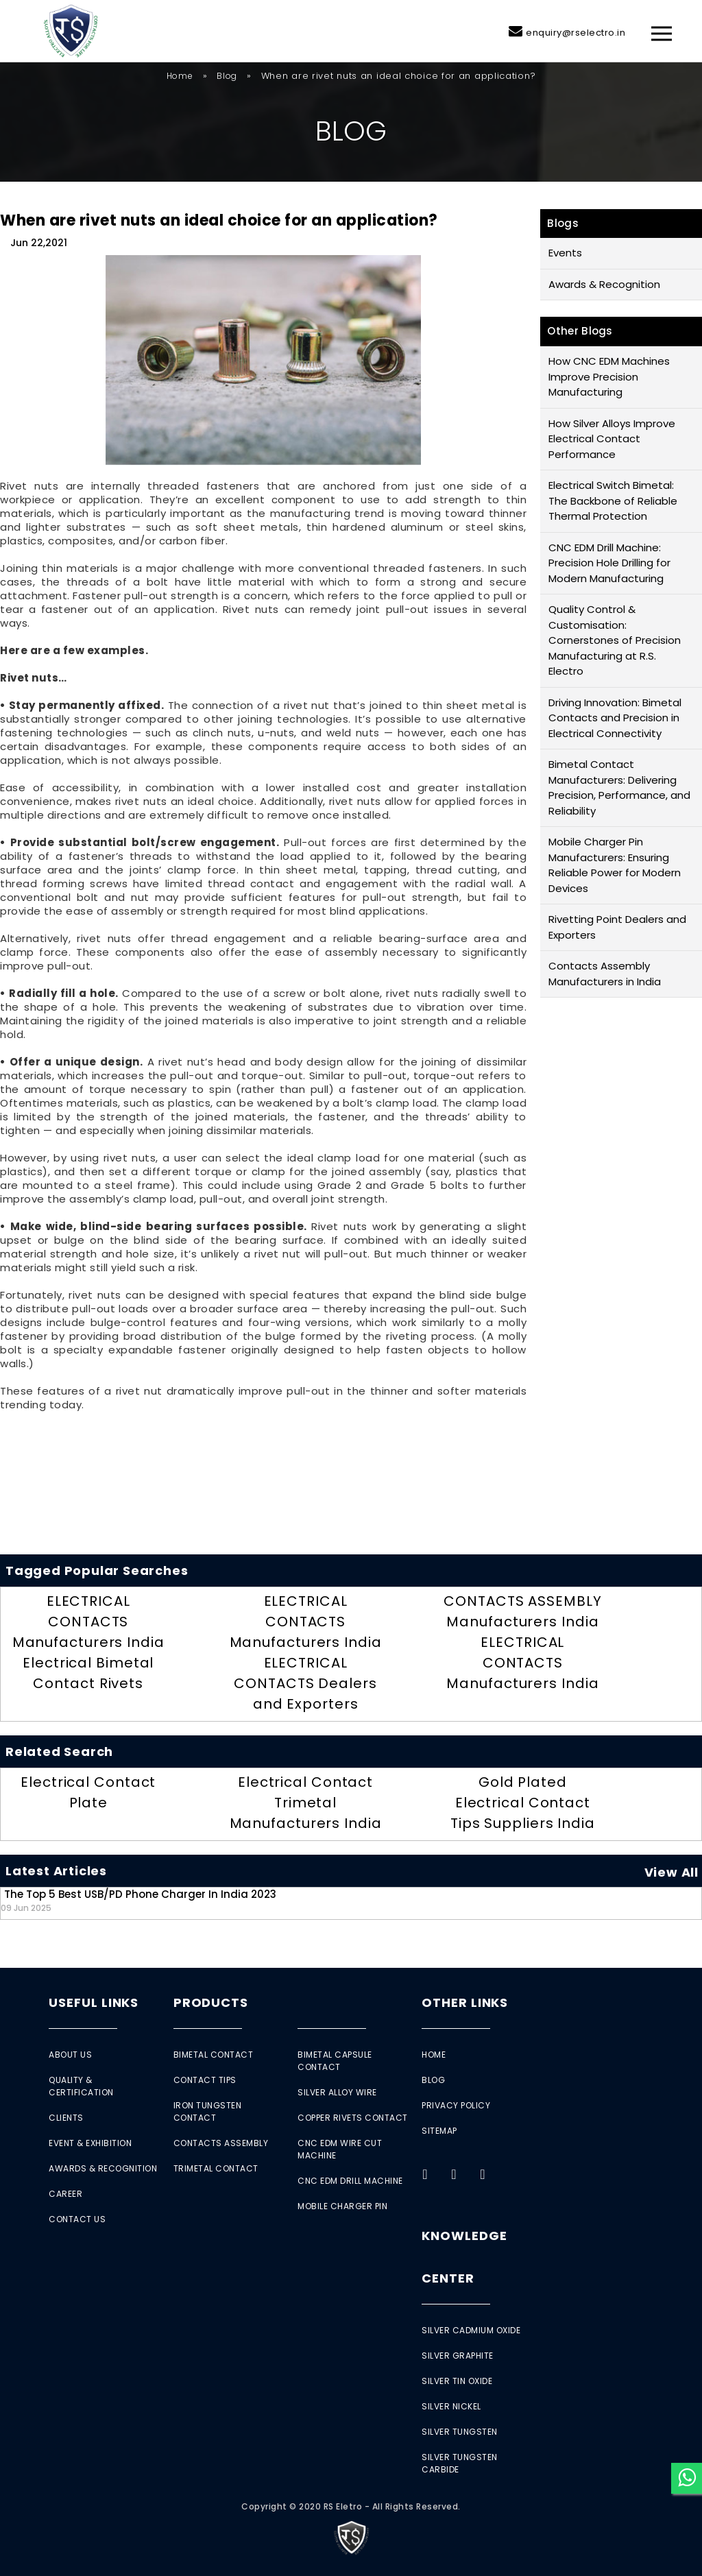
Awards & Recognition (604, 284)
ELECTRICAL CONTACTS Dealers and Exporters (305, 1683)
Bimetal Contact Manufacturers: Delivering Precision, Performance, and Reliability (619, 787)
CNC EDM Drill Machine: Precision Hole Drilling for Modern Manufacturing (609, 563)
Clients (66, 2117)
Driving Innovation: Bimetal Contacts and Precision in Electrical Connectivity (614, 718)
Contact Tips (205, 2080)
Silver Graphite (458, 2355)
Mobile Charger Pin (342, 2206)
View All (671, 1872)
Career (65, 2194)
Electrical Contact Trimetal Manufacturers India (306, 1802)
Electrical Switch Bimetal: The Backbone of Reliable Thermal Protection (612, 500)
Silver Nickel (451, 2406)
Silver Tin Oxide (457, 2381)
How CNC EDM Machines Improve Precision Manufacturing (609, 376)
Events (565, 252)
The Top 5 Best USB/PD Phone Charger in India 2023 (138, 1900)
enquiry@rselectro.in (575, 32)
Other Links (465, 2002)
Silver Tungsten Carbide (460, 2463)
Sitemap (439, 2130)
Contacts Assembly (221, 2143)
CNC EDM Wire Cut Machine (340, 2149)
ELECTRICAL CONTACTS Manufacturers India (88, 1621)
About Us (70, 2054)
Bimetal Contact (213, 2054)
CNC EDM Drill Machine (350, 2181)
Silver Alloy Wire (337, 2092)
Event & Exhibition (90, 2143)
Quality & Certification (81, 2086)
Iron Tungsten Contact (207, 2111)
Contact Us (77, 2219)
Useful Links (93, 2002)
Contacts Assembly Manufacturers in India (604, 974)
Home (180, 76)
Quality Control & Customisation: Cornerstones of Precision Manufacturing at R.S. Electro (614, 640)
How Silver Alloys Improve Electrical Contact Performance (611, 438)
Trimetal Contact (215, 2168)
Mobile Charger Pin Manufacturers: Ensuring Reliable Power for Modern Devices (614, 864)
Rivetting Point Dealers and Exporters (617, 927)
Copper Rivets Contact (353, 2117)
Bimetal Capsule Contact (335, 2061)
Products (210, 2002)
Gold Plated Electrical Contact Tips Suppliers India (522, 1802)
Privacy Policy (456, 2105)
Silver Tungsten (460, 2431)
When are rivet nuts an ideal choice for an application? (219, 220)
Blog (227, 76)
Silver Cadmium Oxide (471, 2330)
